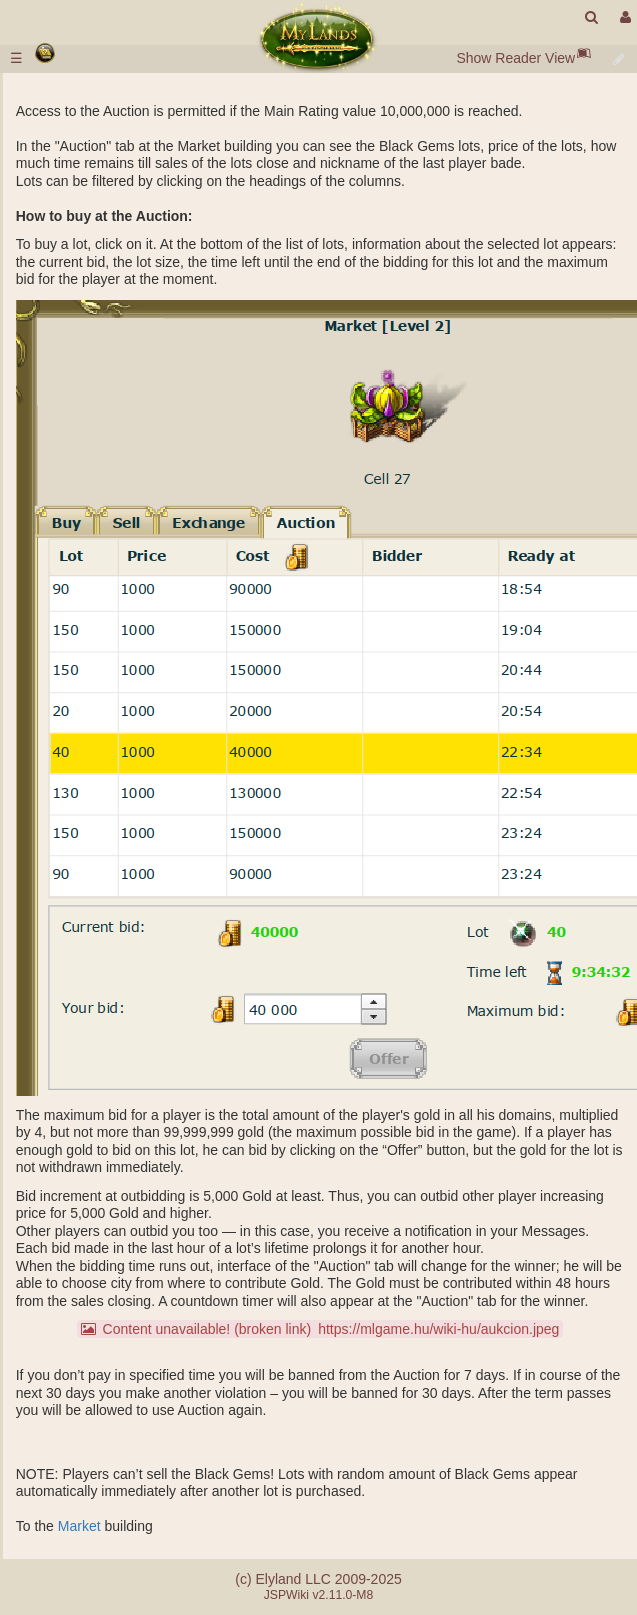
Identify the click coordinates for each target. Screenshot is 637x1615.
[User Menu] (623, 17)
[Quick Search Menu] (591, 17)
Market (79, 1526)
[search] (591, 17)
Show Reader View (515, 58)
